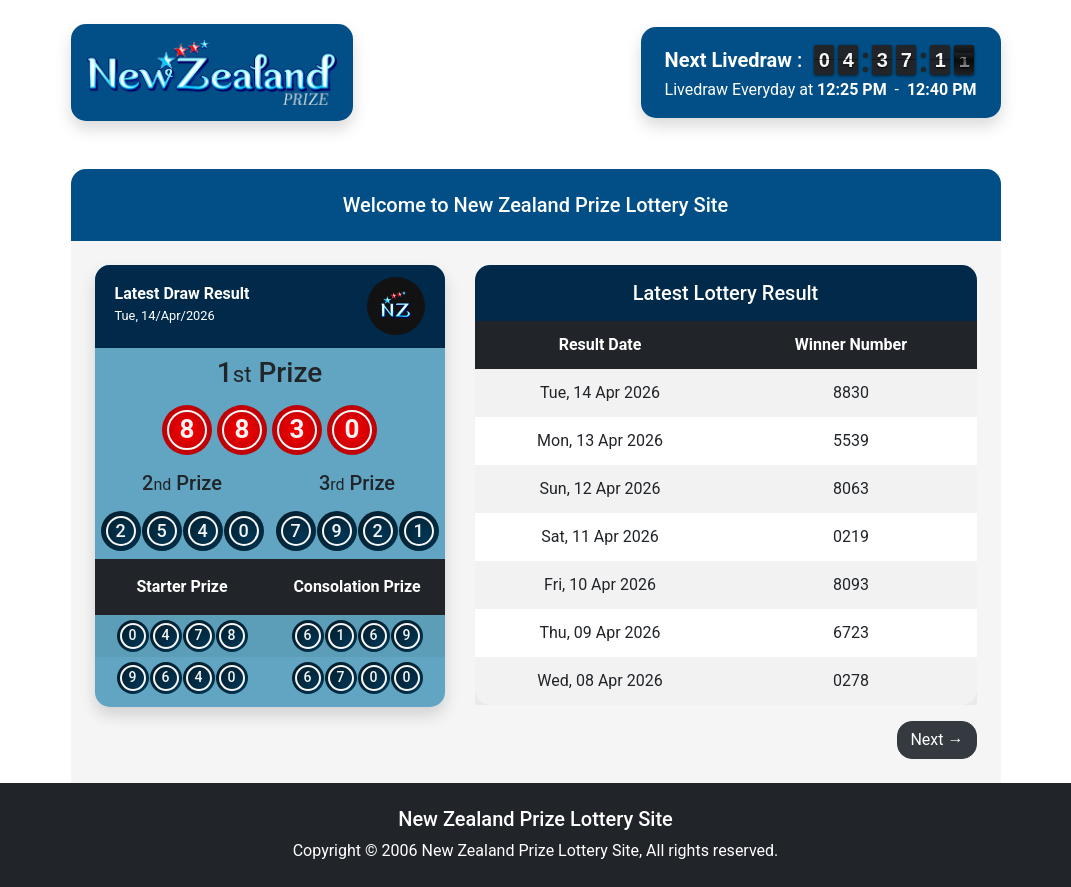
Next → (936, 739)
